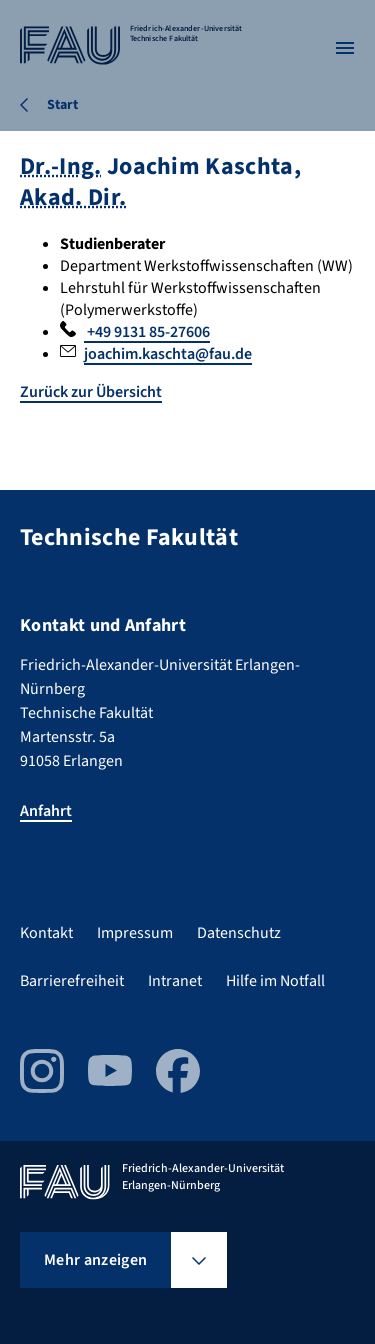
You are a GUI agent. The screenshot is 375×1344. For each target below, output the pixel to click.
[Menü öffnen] (345, 48)
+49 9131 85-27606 (147, 332)
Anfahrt (46, 811)
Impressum (135, 933)
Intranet (175, 981)
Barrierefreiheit (72, 981)
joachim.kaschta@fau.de (168, 354)
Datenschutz (239, 933)
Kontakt (46, 933)
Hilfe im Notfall (275, 981)
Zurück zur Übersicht (91, 392)
